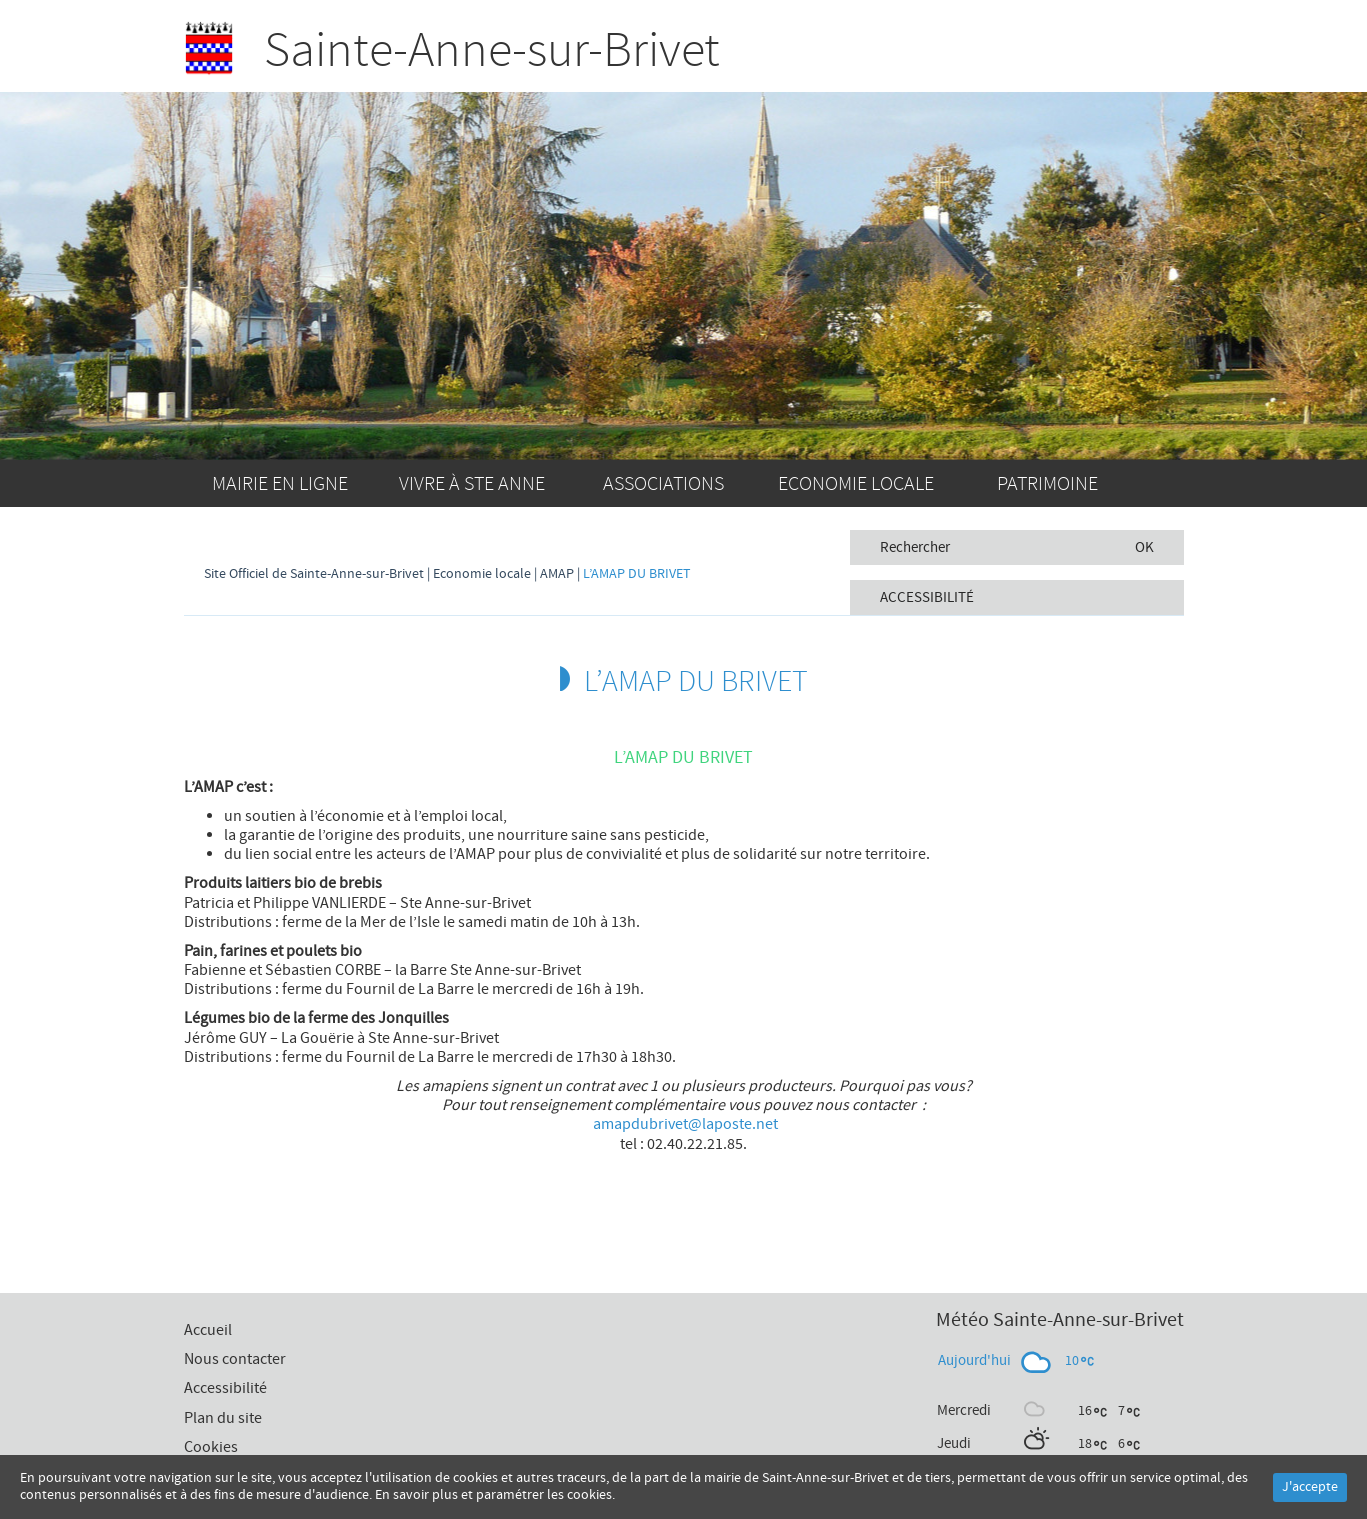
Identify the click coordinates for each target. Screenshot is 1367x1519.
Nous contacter (235, 1359)
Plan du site (223, 1418)
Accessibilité (225, 1388)
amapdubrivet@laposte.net (685, 1124)
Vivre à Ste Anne (472, 483)
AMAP (557, 574)
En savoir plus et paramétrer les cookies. (495, 1495)
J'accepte (1310, 1487)
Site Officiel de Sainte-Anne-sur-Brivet (314, 574)
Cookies (211, 1447)
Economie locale (856, 483)
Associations (663, 483)
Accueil (1162, 483)
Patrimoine (1047, 483)
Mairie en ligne (280, 483)
